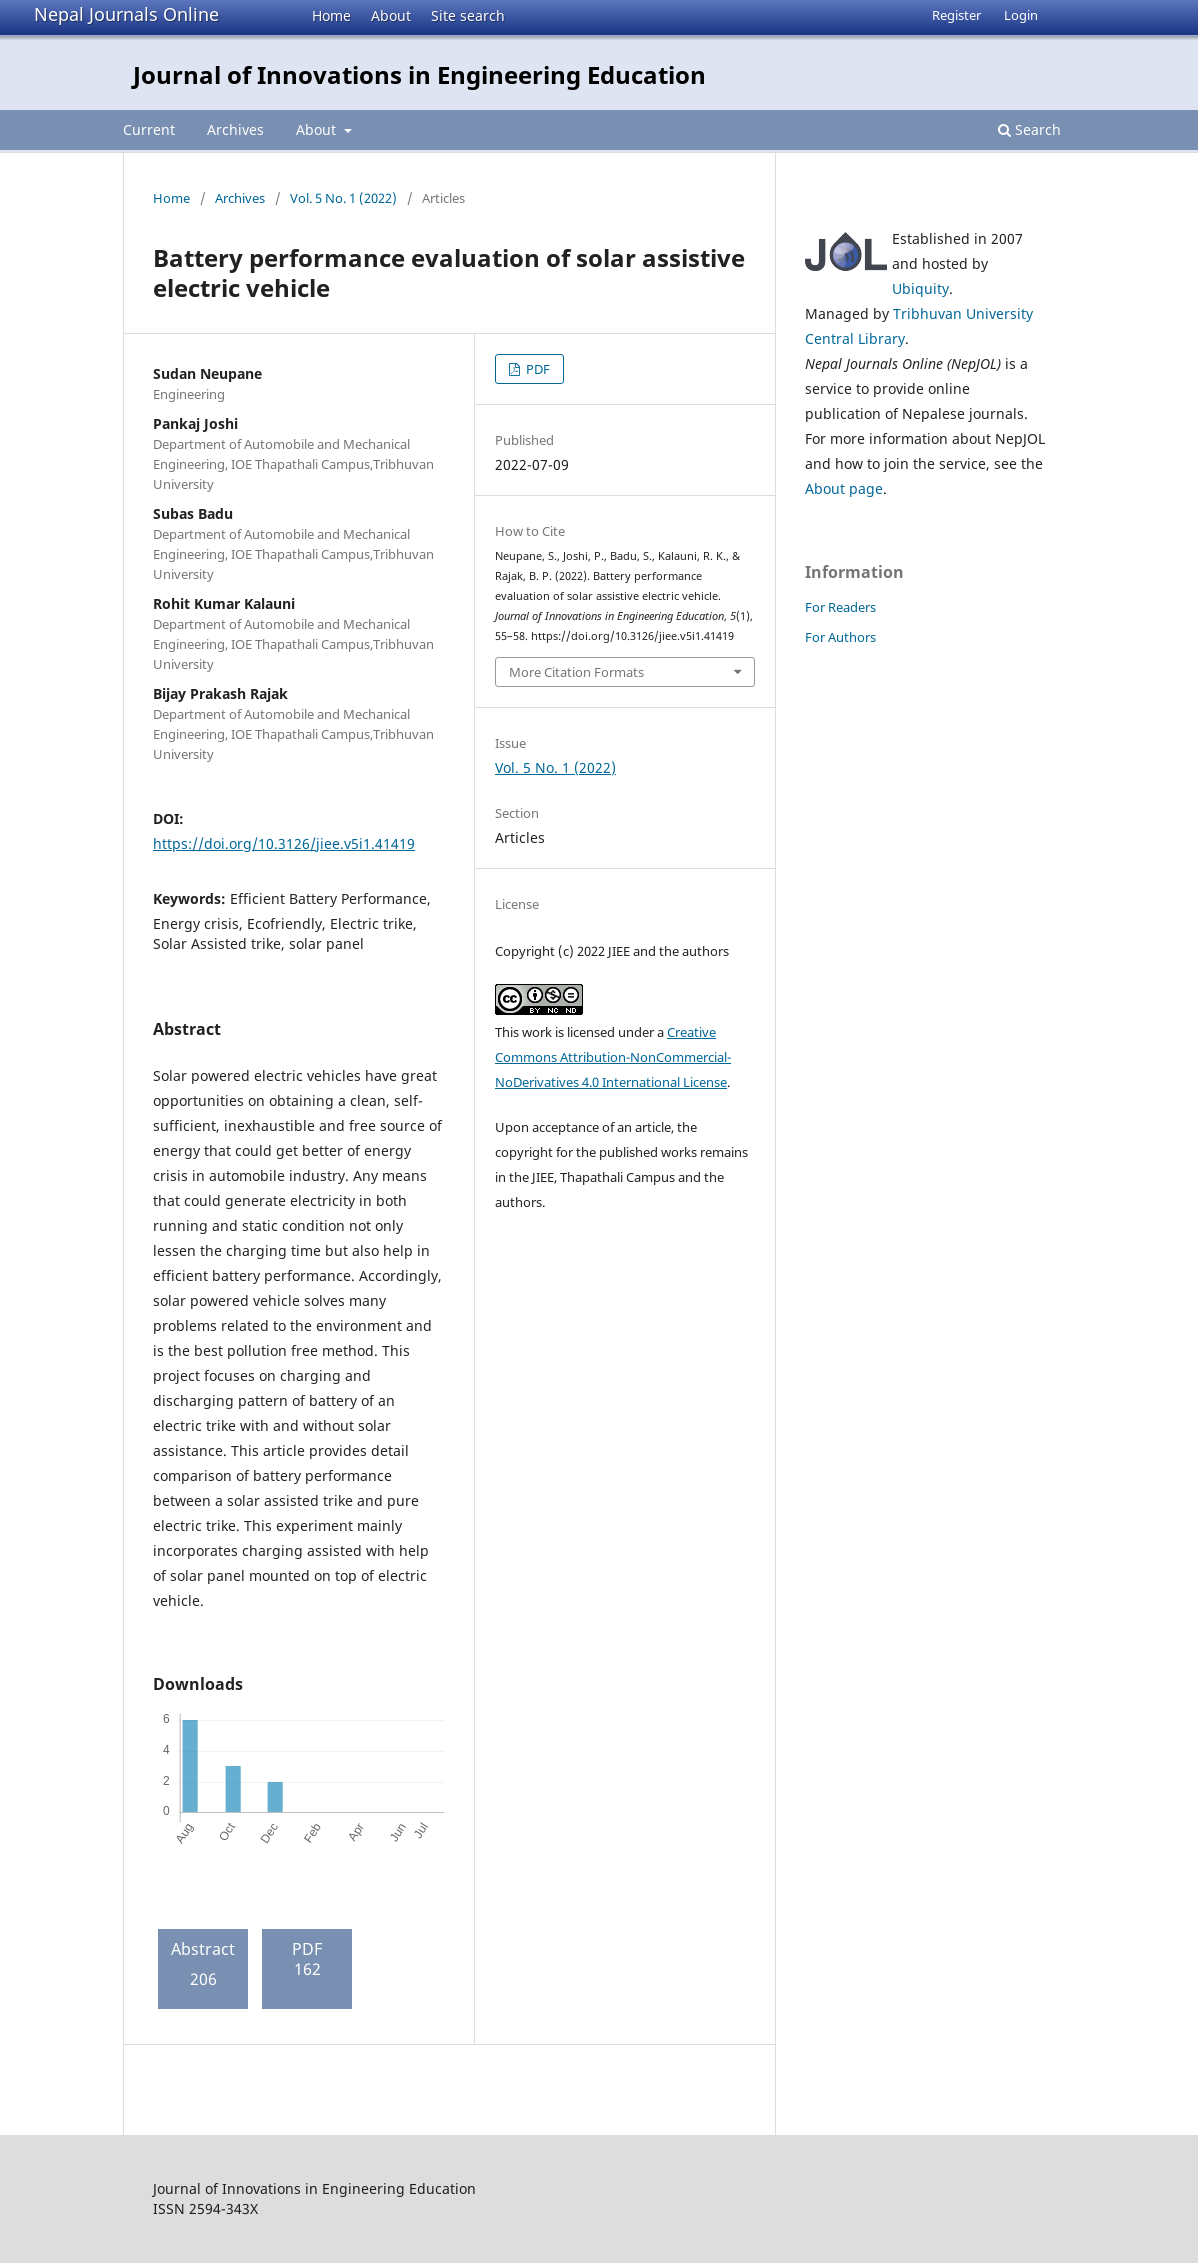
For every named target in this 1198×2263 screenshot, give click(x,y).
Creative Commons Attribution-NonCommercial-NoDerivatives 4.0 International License (613, 1057)
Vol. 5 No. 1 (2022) (343, 198)
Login (1021, 15)
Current (149, 129)
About (391, 15)
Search (1029, 129)
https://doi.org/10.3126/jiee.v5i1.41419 (284, 843)
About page (844, 488)
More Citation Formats (576, 672)
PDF (536, 369)
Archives (235, 129)
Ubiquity (920, 288)
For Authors (840, 637)
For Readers (840, 607)
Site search (468, 15)
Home (331, 15)
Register (956, 15)
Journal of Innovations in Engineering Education (419, 74)
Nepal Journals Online (126, 14)
